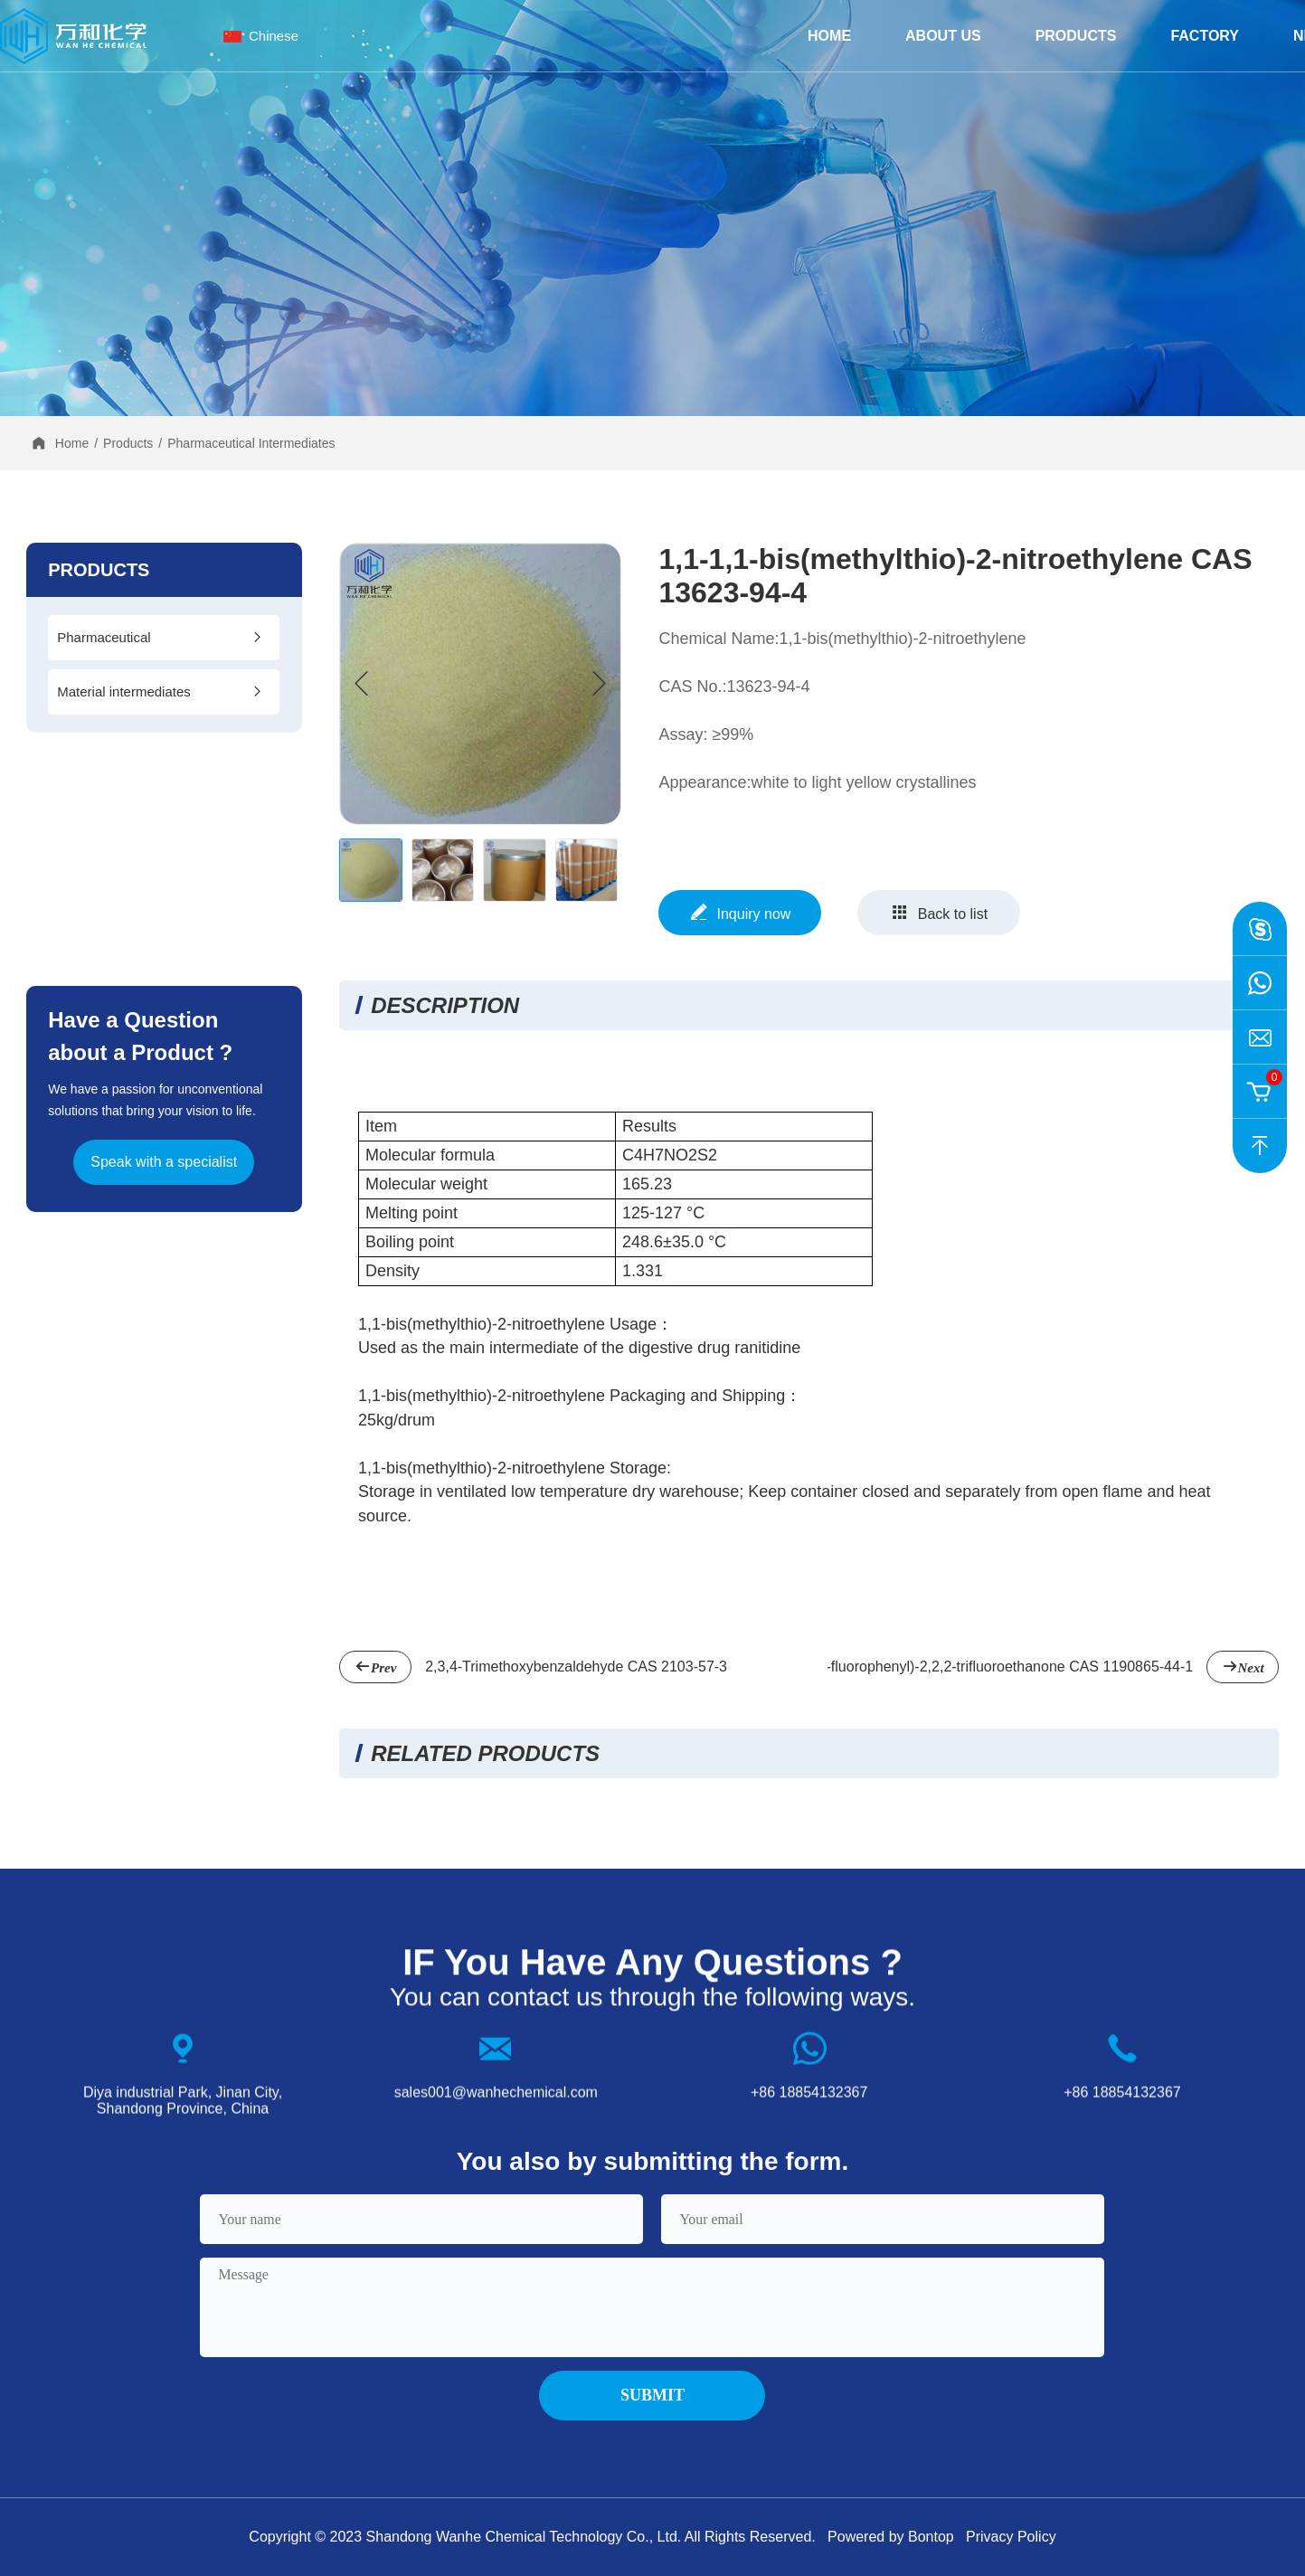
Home (829, 35)
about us (943, 35)
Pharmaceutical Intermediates (251, 443)
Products (1076, 35)
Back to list (939, 912)
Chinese (273, 35)
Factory (1204, 35)
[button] (599, 684)
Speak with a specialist (163, 1162)
